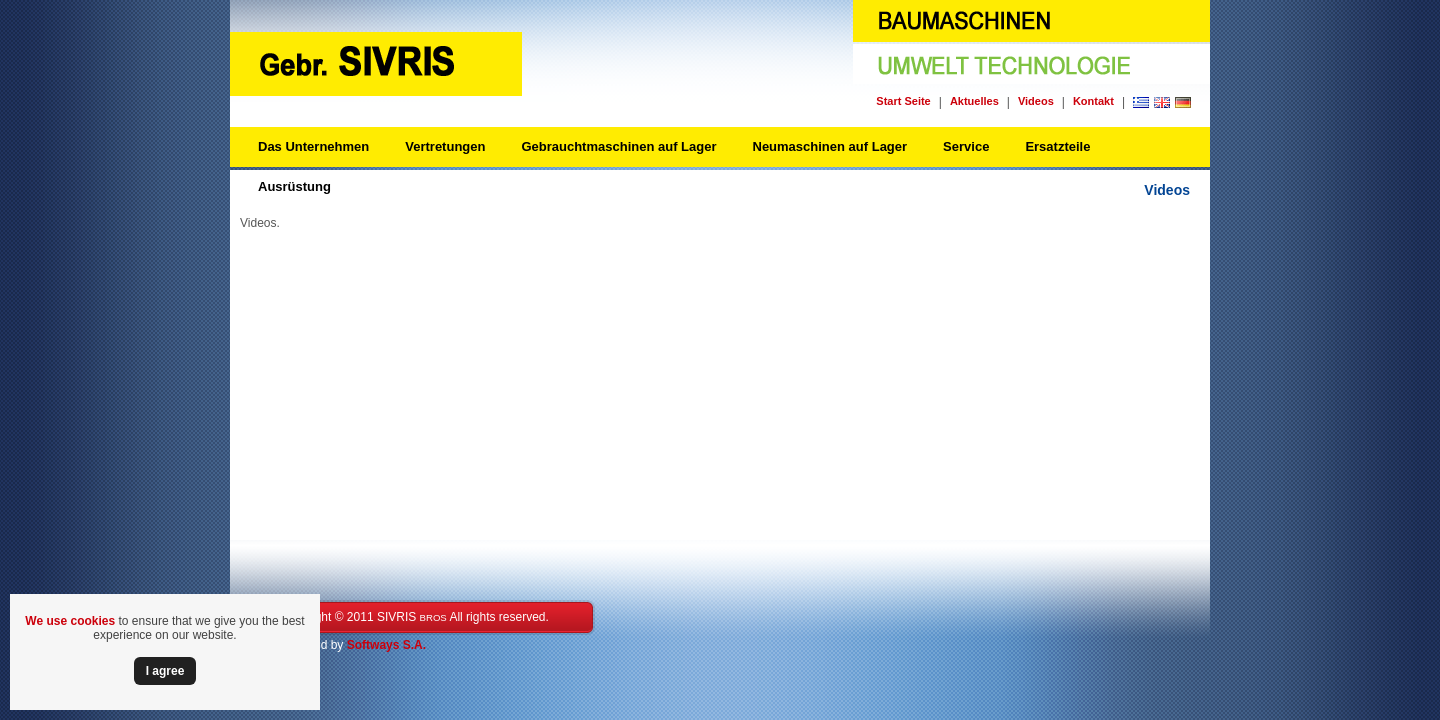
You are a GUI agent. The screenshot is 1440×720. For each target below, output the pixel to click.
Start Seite (903, 101)
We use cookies (70, 621)
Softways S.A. (386, 645)
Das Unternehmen (313, 146)
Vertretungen (445, 146)
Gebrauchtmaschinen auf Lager (618, 146)
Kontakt (1093, 101)
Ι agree (165, 671)
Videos (1036, 101)
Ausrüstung (294, 186)
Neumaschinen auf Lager (830, 146)
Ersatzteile (1057, 146)
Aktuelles (974, 101)
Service (966, 146)
